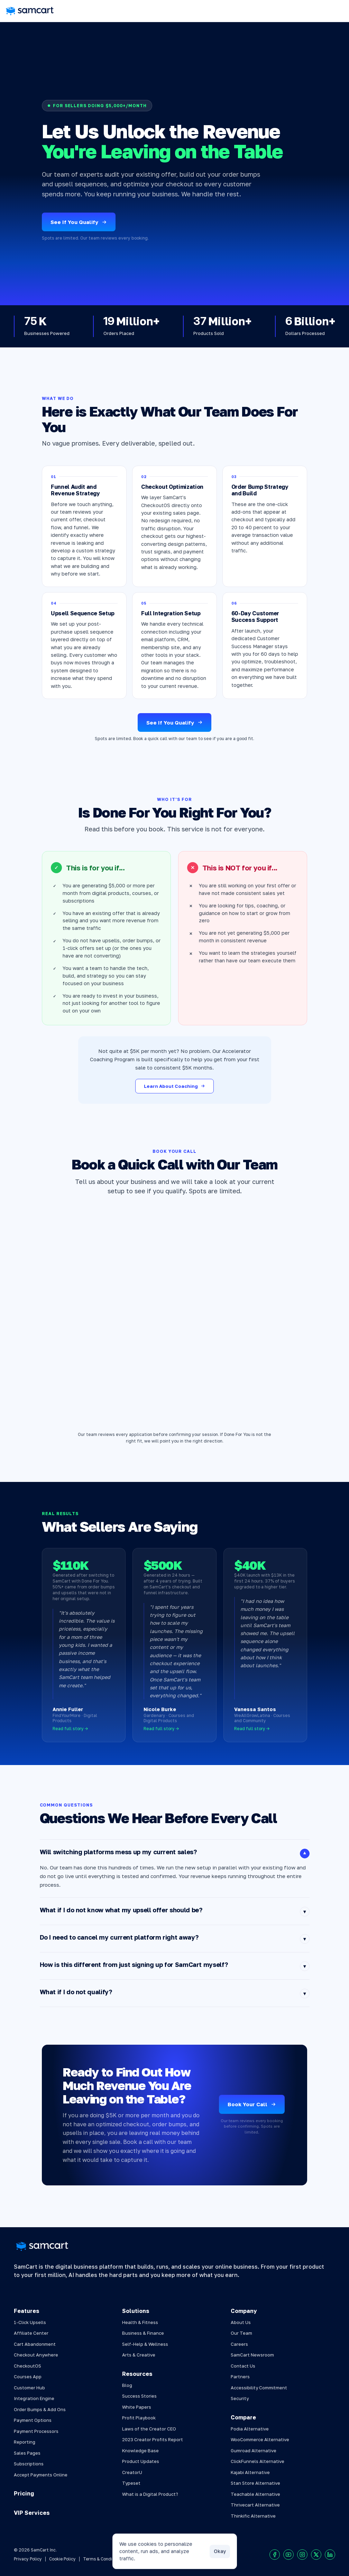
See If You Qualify (78, 222)
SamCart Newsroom (252, 2355)
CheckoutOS (27, 2366)
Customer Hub (29, 2387)
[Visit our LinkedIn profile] (330, 2554)
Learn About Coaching (174, 1086)
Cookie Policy (62, 2558)
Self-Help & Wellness (145, 2344)
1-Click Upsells (30, 2322)
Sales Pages (27, 2453)
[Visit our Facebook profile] (274, 2554)
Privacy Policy (28, 2558)
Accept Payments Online (40, 2474)
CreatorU (132, 2472)
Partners (240, 2376)
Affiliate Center (31, 2333)
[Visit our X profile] (316, 2554)
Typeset (131, 2483)
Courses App (28, 2376)
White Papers (136, 2407)
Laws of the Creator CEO (149, 2429)
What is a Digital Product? (150, 2494)
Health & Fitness (140, 2322)
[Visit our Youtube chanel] (288, 2554)
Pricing (24, 2493)
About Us (241, 2322)
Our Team (241, 2333)
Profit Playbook (139, 2417)
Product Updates (140, 2461)
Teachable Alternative (255, 2494)
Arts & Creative (138, 2355)
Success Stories (139, 2396)
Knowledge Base (140, 2450)
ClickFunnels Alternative (257, 2461)
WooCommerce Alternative (260, 2439)
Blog (127, 2385)
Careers (239, 2344)
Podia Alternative (250, 2429)
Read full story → (70, 1728)
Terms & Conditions (102, 2558)
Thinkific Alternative (253, 2516)
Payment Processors (36, 2431)
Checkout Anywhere (36, 2355)
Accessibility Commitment (259, 2387)
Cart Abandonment (35, 2344)
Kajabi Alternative (250, 2472)
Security (240, 2398)
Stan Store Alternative (255, 2483)
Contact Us (243, 2366)
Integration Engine (34, 2398)
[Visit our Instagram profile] (302, 2554)
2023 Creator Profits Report (152, 2439)
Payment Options (33, 2420)
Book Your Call (252, 2104)
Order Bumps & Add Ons (40, 2409)
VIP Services (32, 2512)
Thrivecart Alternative (255, 2505)
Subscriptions (29, 2463)
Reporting (24, 2442)
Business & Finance (143, 2333)
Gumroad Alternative (253, 2450)
